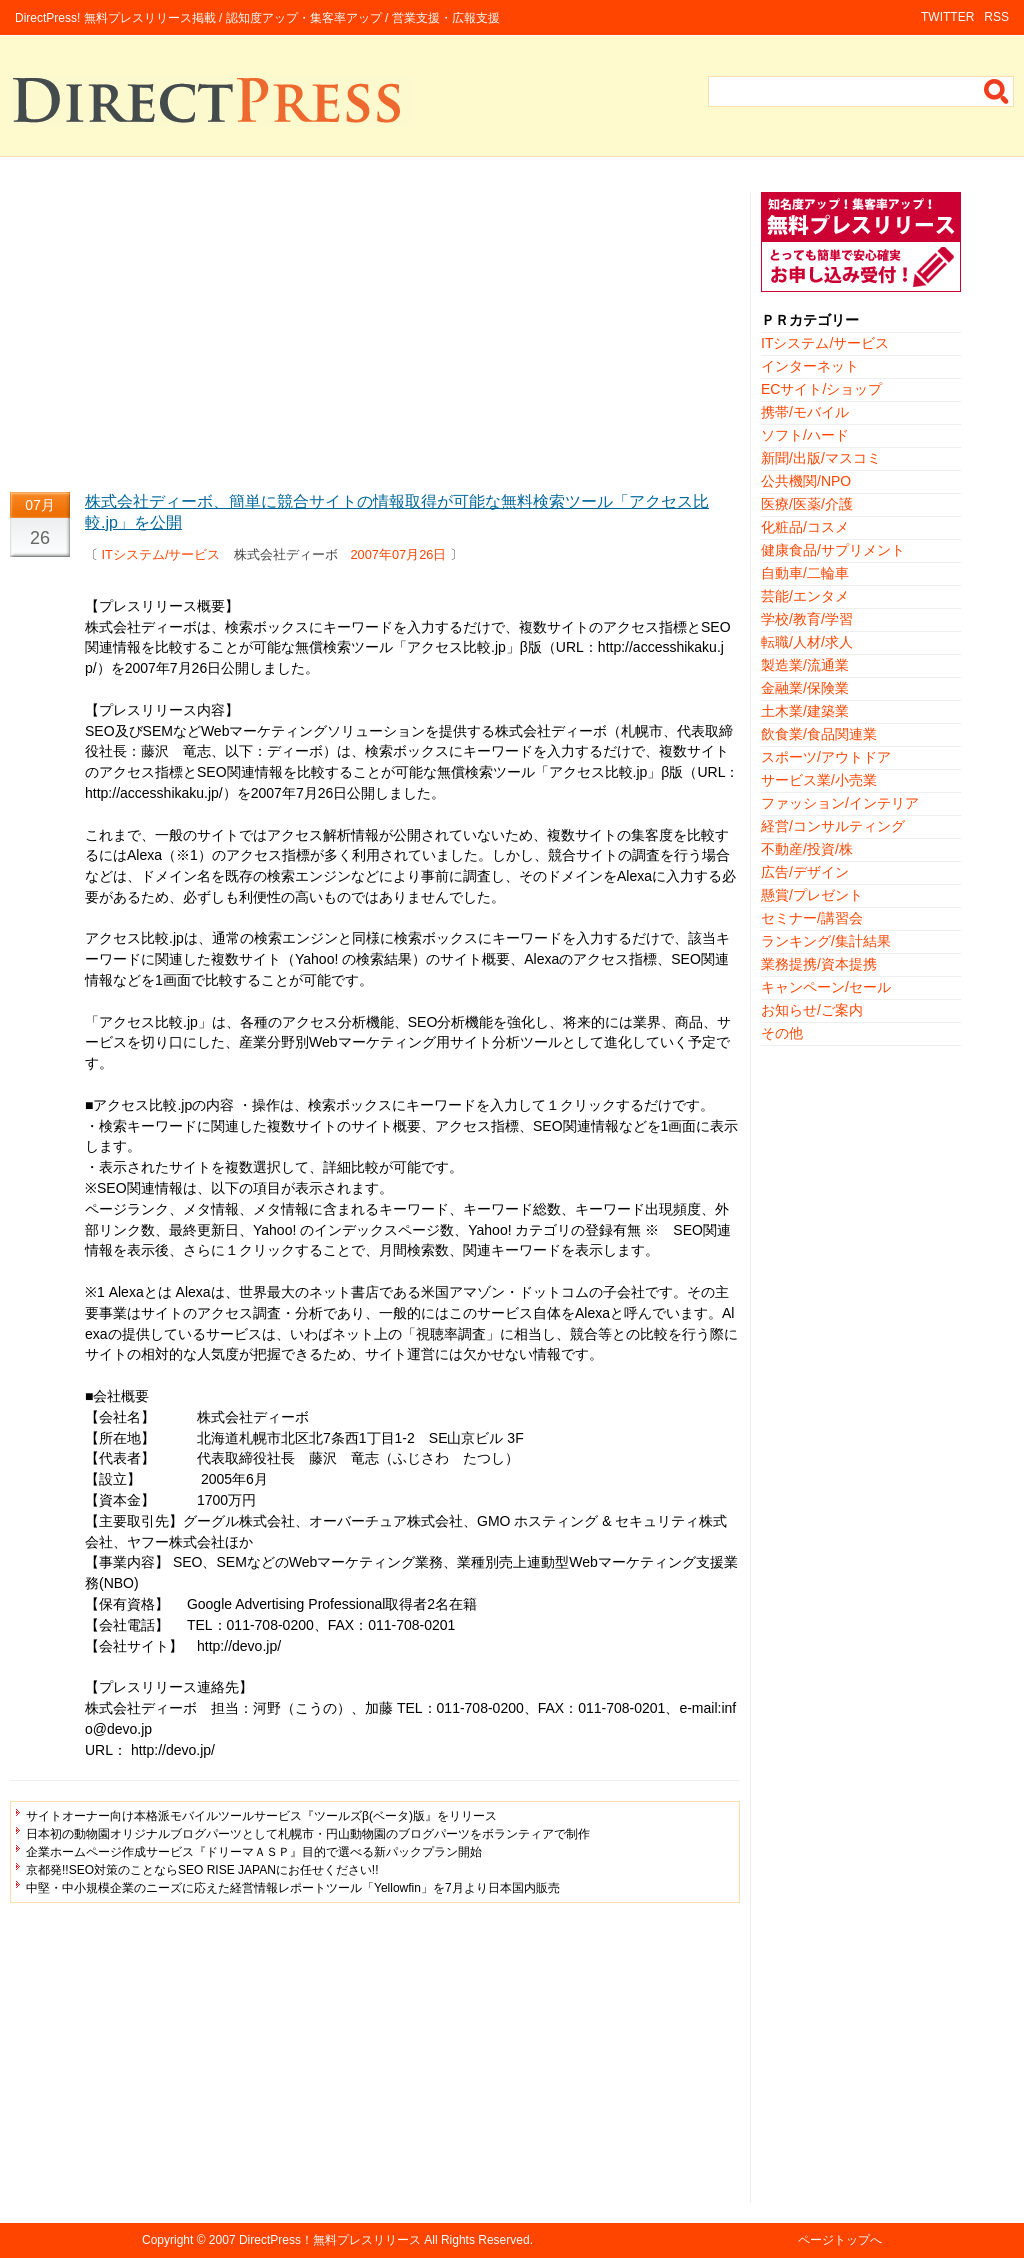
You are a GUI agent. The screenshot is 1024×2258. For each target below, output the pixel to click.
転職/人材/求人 (807, 642)
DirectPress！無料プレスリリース (330, 2240)
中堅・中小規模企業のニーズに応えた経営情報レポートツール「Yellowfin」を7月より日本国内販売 (293, 1888)
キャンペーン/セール (826, 987)
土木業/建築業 (805, 711)
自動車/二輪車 (805, 573)
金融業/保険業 (805, 688)
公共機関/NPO (806, 481)
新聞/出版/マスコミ (821, 458)
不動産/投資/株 (807, 849)
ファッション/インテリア (840, 803)
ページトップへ (840, 2240)
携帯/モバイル (805, 412)
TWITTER (947, 17)
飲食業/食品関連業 (819, 734)
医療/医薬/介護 (807, 504)
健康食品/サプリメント (833, 550)
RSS (996, 17)
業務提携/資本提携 (819, 964)
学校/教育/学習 (807, 619)
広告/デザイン (805, 872)
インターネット (810, 366)
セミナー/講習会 (812, 918)
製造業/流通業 (805, 665)
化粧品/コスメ (805, 527)
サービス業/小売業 (819, 780)
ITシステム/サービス (161, 554)
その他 (782, 1033)
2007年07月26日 (399, 554)
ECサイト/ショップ (821, 389)
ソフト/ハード (805, 435)
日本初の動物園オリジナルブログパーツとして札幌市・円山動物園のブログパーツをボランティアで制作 (308, 1834)
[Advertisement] (375, 332)
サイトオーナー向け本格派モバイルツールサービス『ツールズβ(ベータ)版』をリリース (261, 1816)
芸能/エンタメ (805, 596)
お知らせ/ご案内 (812, 1010)
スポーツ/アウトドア (826, 757)
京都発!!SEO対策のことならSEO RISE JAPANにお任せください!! (202, 1870)
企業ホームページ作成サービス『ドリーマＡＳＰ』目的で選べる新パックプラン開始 (254, 1852)
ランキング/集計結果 (826, 941)
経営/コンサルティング (833, 826)
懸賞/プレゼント (812, 895)
